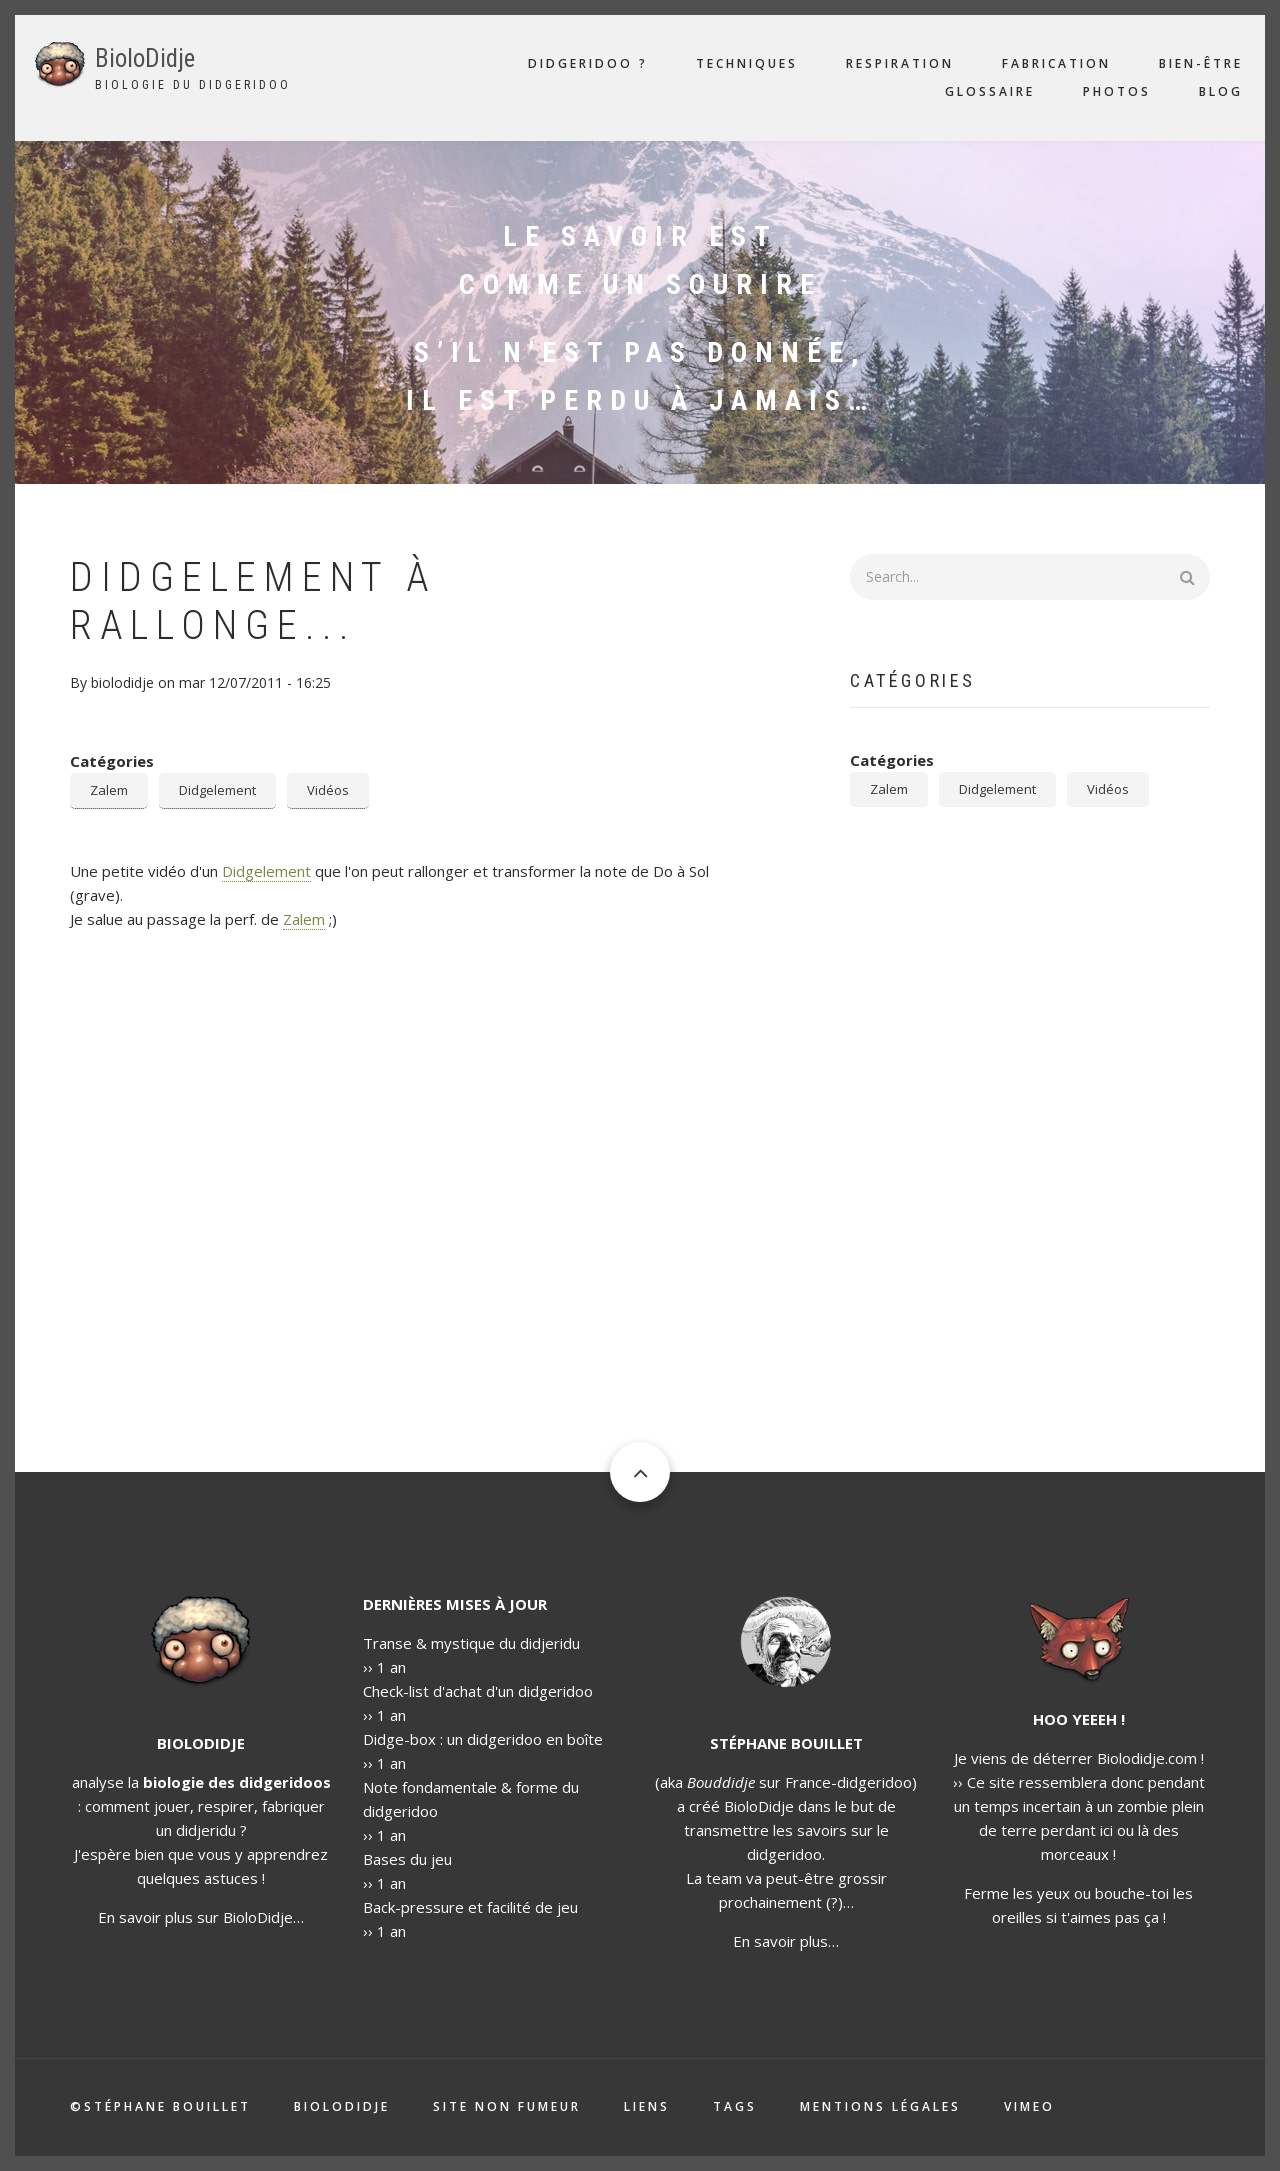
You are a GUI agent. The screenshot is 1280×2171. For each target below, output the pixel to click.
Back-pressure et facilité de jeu (470, 1907)
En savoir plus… (786, 1941)
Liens (647, 2107)
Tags (735, 2107)
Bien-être (1201, 63)
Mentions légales (880, 2107)
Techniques (747, 63)
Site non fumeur (507, 2107)
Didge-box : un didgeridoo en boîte (483, 1739)
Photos (1117, 91)
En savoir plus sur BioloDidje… (201, 1917)
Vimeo (1029, 2107)
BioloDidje (145, 58)
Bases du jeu (407, 1859)
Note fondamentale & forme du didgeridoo (471, 1799)
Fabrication (1056, 63)
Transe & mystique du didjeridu (471, 1643)
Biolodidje (342, 2107)
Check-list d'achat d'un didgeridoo (478, 1691)
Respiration (900, 63)
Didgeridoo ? (588, 63)
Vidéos (328, 790)
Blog (1221, 91)
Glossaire (990, 91)
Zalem (109, 790)
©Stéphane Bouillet (160, 2107)
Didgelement (217, 790)
